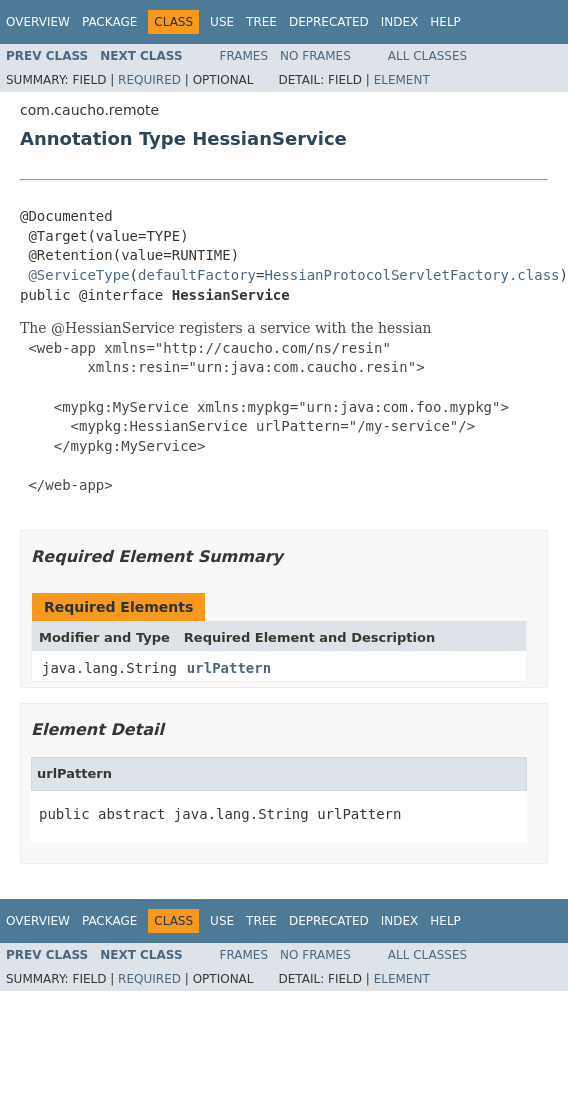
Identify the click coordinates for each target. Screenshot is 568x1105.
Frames (244, 56)
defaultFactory (197, 275)
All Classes (427, 56)
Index (400, 22)
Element (402, 80)
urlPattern (229, 668)
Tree (261, 22)
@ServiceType (78, 275)
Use (222, 22)
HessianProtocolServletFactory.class (411, 275)
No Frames (315, 56)
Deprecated (329, 22)
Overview (38, 22)
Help (445, 22)
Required (149, 80)
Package (109, 22)
